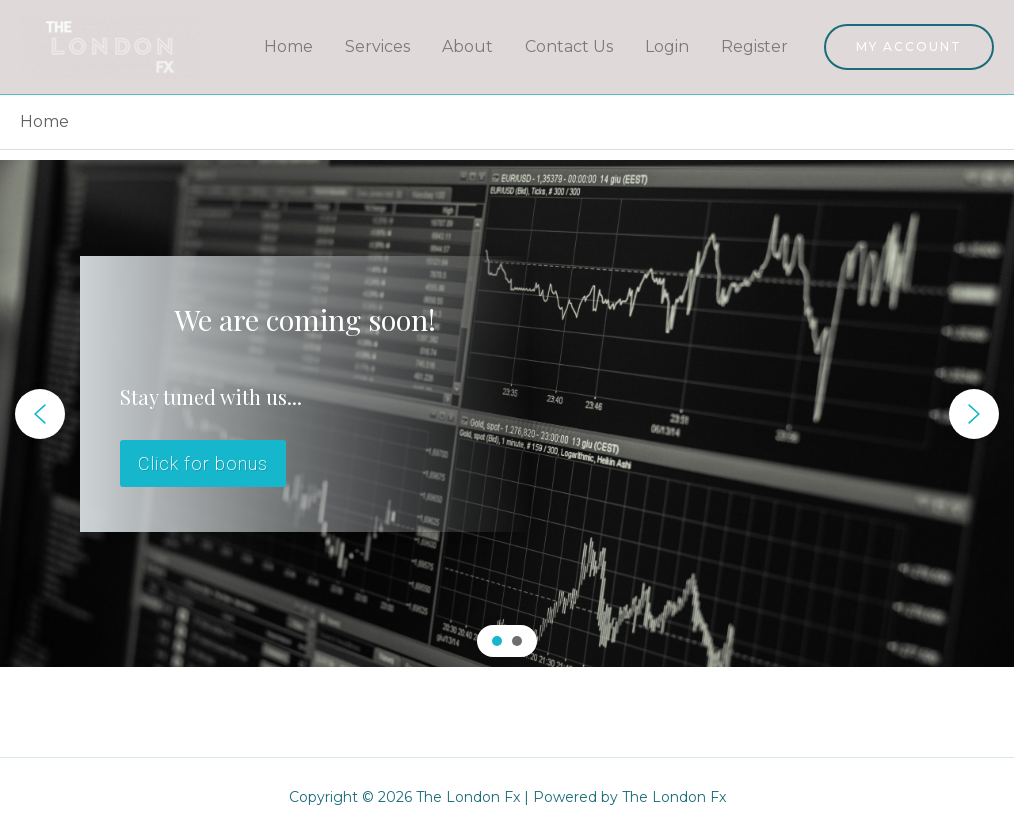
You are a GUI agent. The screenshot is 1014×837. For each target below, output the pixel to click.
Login (667, 46)
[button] (40, 414)
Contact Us (569, 46)
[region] (507, 413)
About (467, 46)
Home (288, 46)
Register (754, 46)
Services (377, 46)
